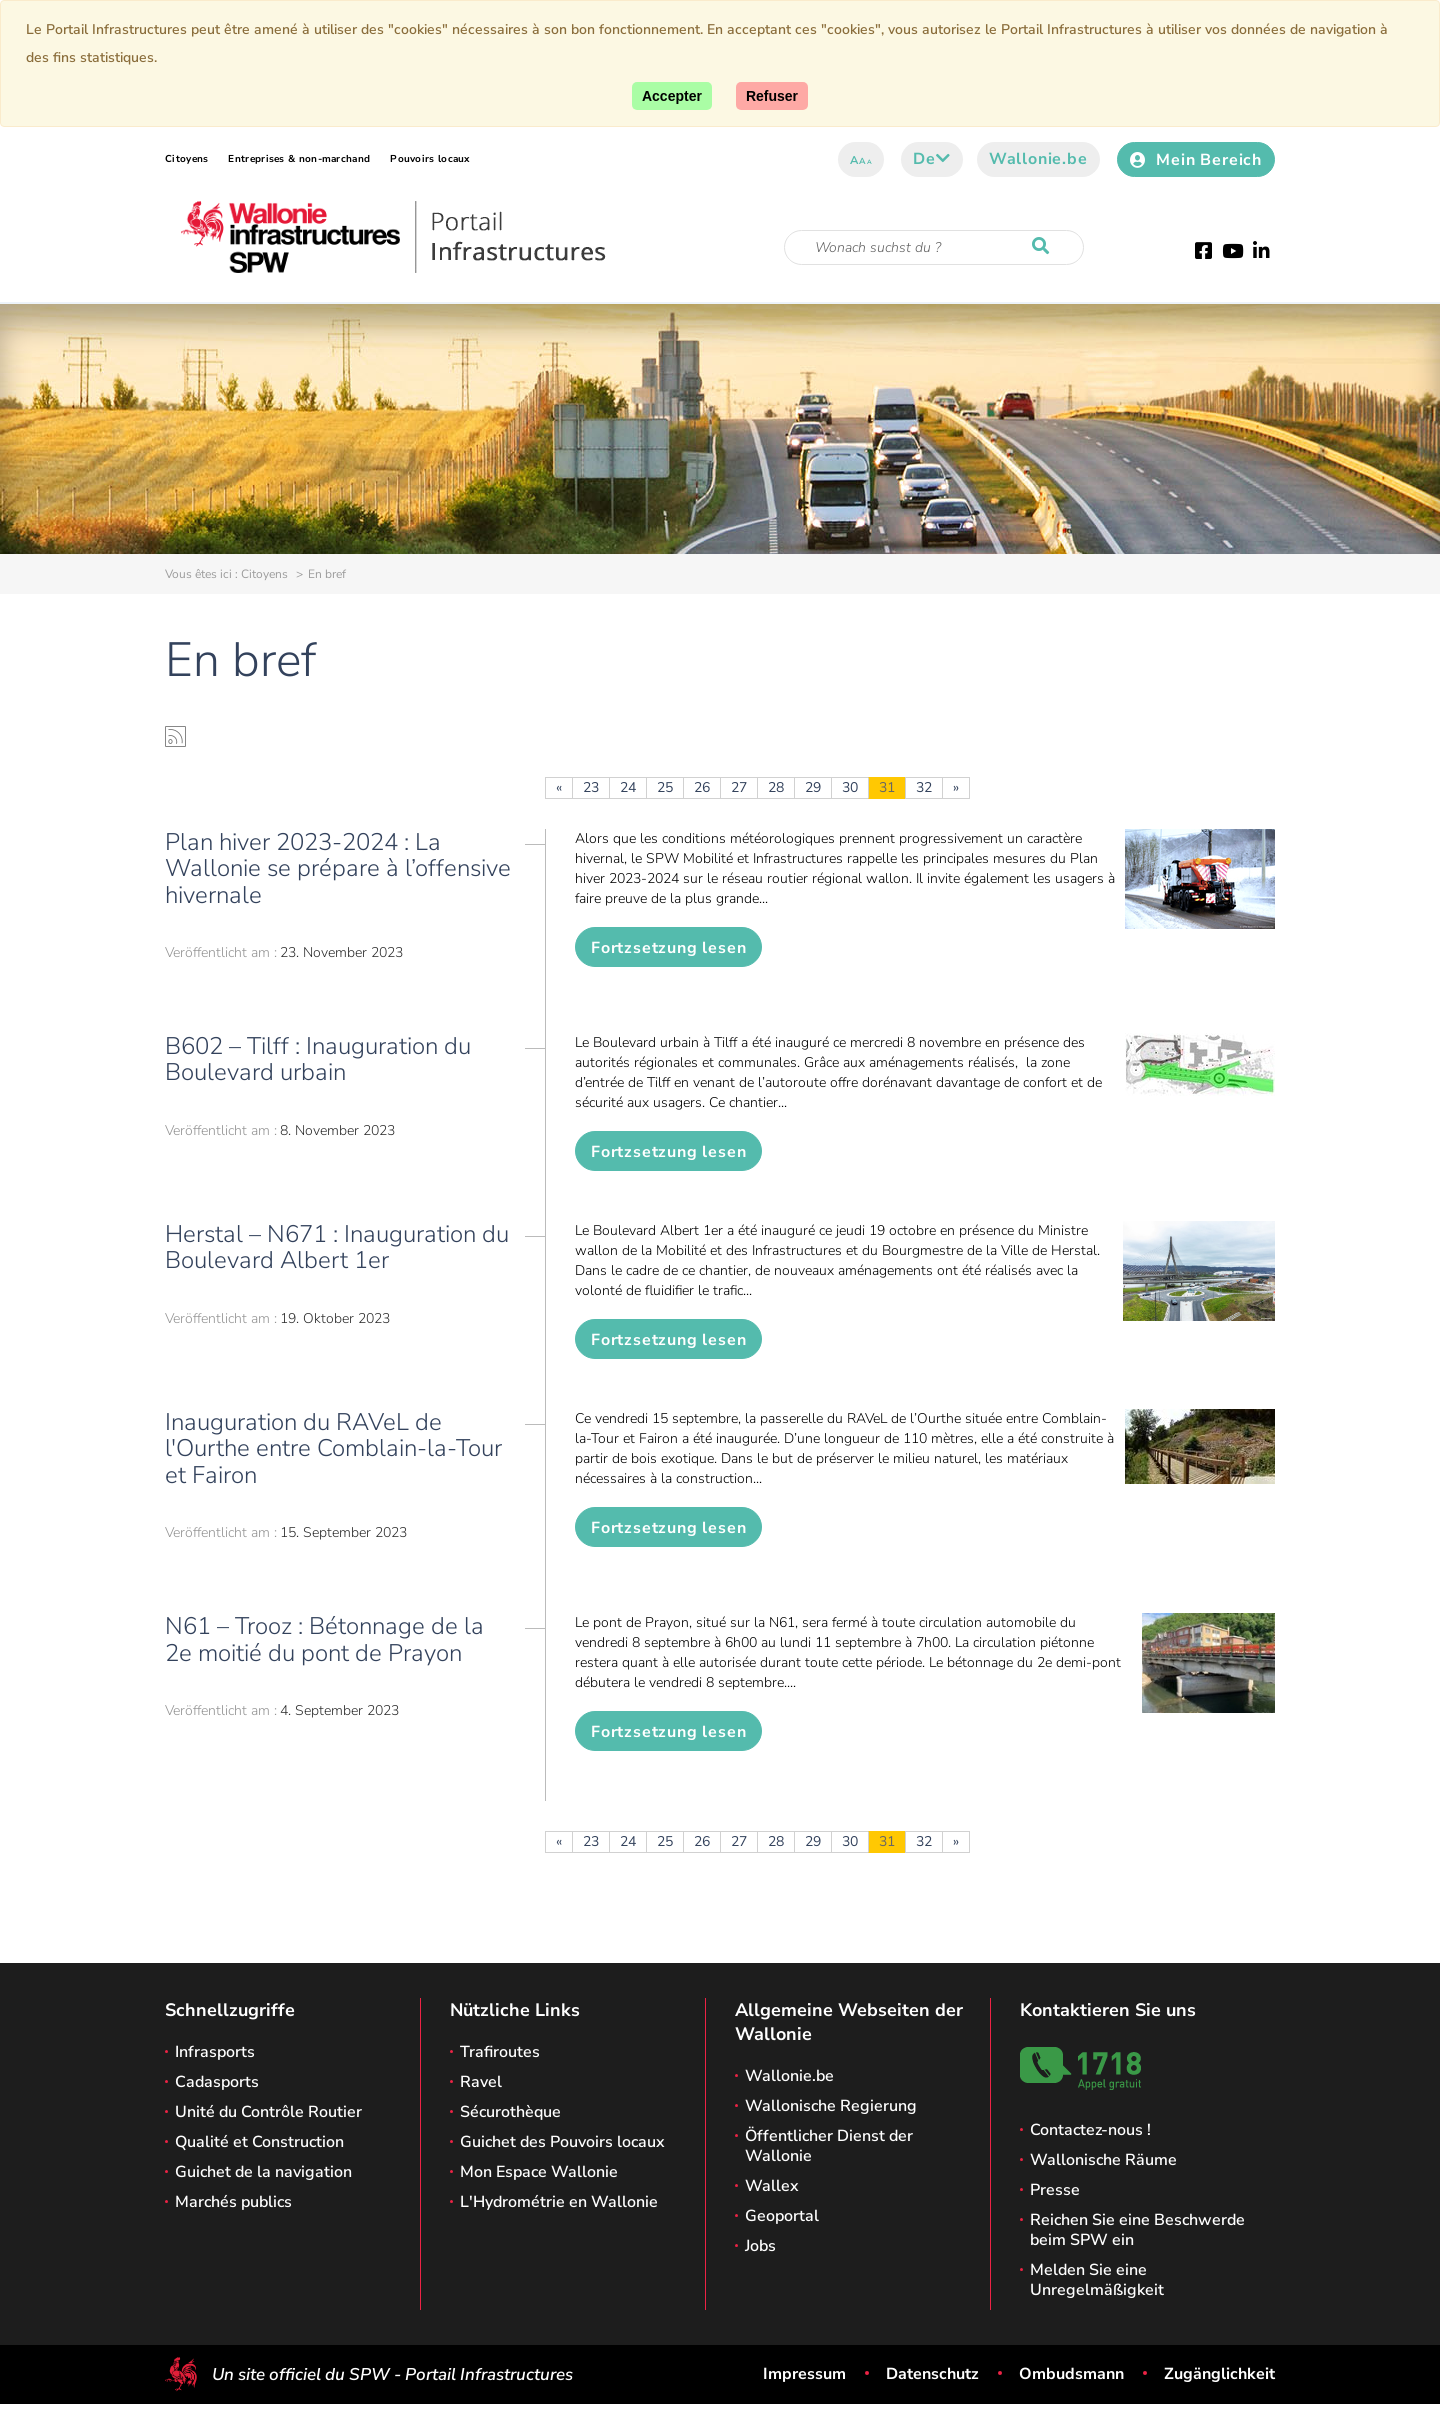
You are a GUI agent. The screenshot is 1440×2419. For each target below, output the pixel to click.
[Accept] (672, 96)
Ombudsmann (1071, 2374)
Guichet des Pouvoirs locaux (562, 2142)
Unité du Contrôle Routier (268, 2112)
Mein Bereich (1196, 160)
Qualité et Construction (259, 2142)
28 (776, 787)
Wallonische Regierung (831, 2106)
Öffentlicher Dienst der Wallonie (829, 2146)
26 (702, 787)
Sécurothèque (510, 2112)
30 (850, 787)
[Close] (772, 96)
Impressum (804, 2374)
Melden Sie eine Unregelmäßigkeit (1097, 2280)
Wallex (772, 2186)
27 (739, 787)
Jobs (760, 2246)
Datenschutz (932, 2374)
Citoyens (186, 159)
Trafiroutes (500, 2052)
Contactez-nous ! (1090, 2130)
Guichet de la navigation (263, 2172)
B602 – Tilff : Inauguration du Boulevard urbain (318, 1059)
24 (628, 787)
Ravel (481, 2082)
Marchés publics (233, 2202)
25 (665, 787)
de (931, 159)
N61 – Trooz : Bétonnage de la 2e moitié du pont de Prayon (324, 1639)
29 (813, 787)
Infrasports (215, 2052)
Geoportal (782, 2216)
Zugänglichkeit (1219, 2374)
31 (887, 787)
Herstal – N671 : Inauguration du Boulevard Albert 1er (337, 1247)
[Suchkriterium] (934, 247)
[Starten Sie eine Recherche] (1045, 247)
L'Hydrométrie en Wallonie (559, 2202)
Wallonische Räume (1103, 2160)
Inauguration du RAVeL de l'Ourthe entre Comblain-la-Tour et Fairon (333, 1448)
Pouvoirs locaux (430, 159)
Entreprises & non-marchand (299, 159)
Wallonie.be (1038, 159)
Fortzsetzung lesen (668, 948)
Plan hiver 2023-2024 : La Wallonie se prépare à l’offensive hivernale (338, 868)
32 (924, 787)
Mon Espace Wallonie (539, 2172)
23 (591, 787)
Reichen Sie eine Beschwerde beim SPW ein (1137, 2230)
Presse (1055, 2190)
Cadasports (217, 2082)
